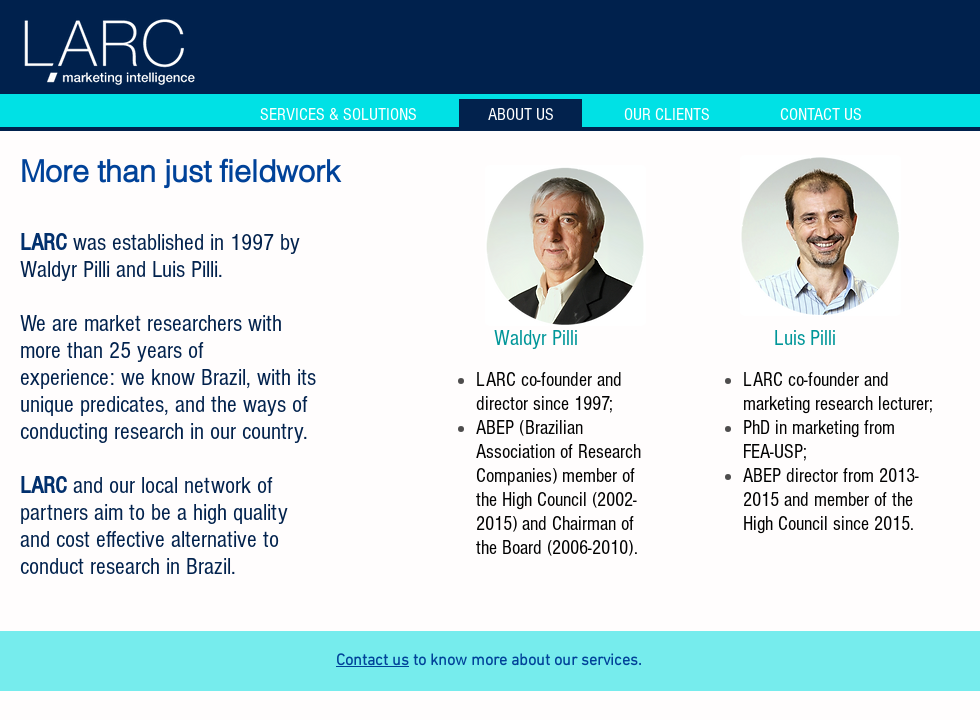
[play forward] (626, 245)
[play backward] (510, 245)
